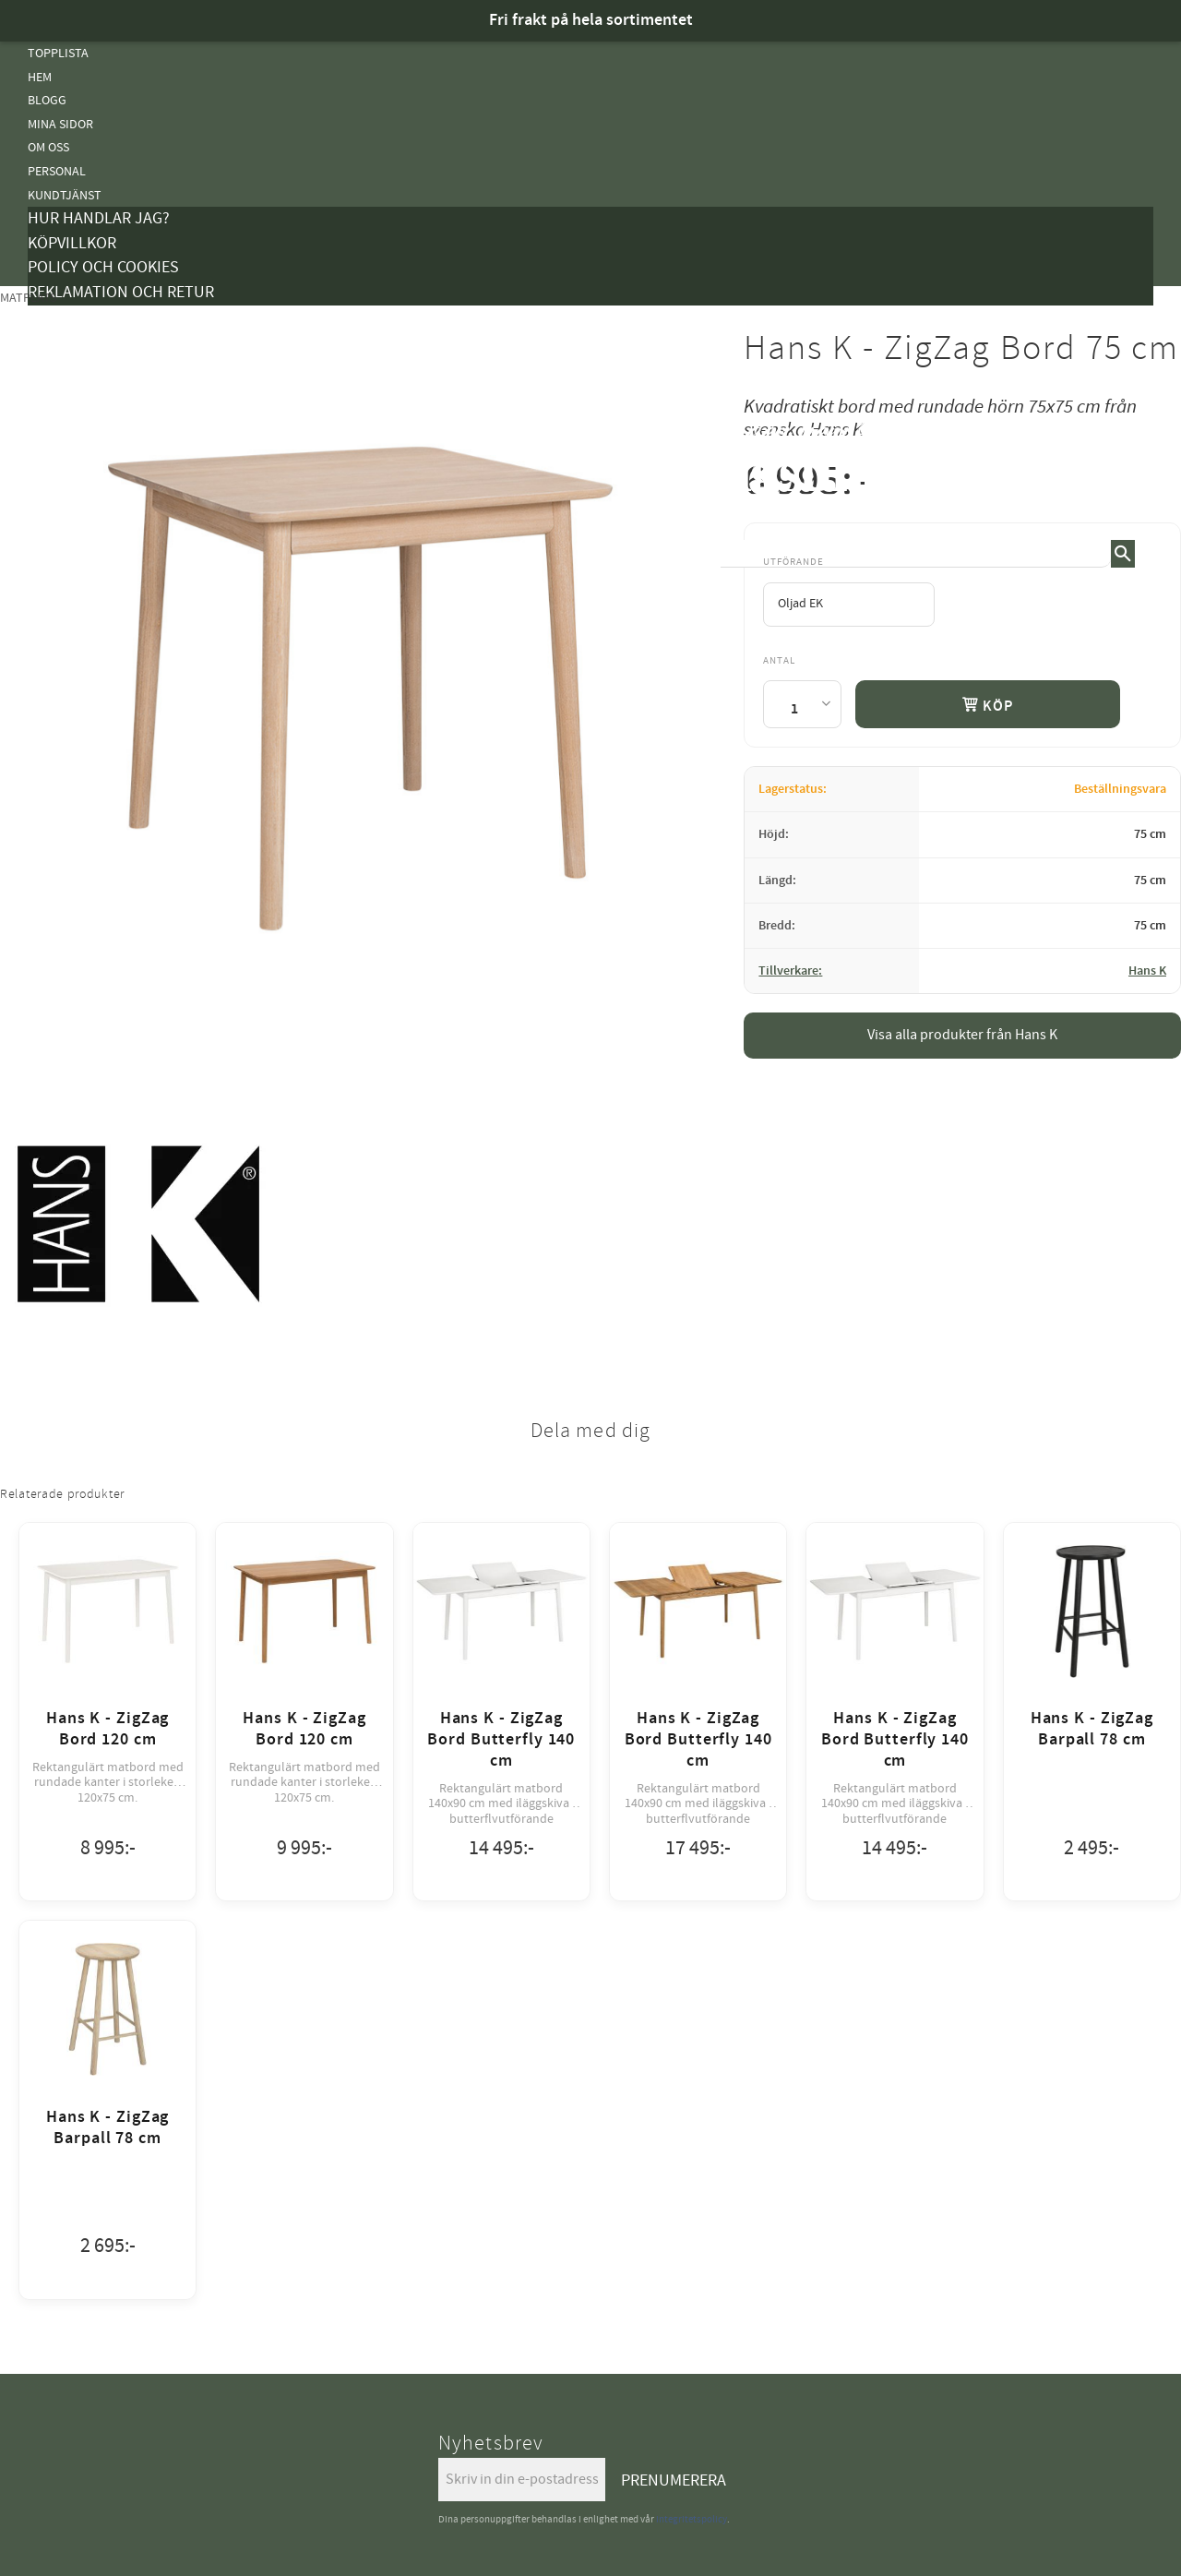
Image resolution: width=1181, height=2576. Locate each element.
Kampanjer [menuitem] (61, 317)
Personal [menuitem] (57, 171)
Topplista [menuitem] (58, 53)
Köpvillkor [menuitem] (72, 243)
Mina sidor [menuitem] (60, 124)
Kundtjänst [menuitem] (64, 195)
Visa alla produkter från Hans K (962, 1034)
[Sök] (1123, 554)
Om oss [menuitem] (48, 147)
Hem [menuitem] (40, 77)
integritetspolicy (691, 2519)
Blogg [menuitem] (47, 100)
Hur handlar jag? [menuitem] (99, 218)
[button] (1139, 460)
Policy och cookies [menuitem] (103, 267)
